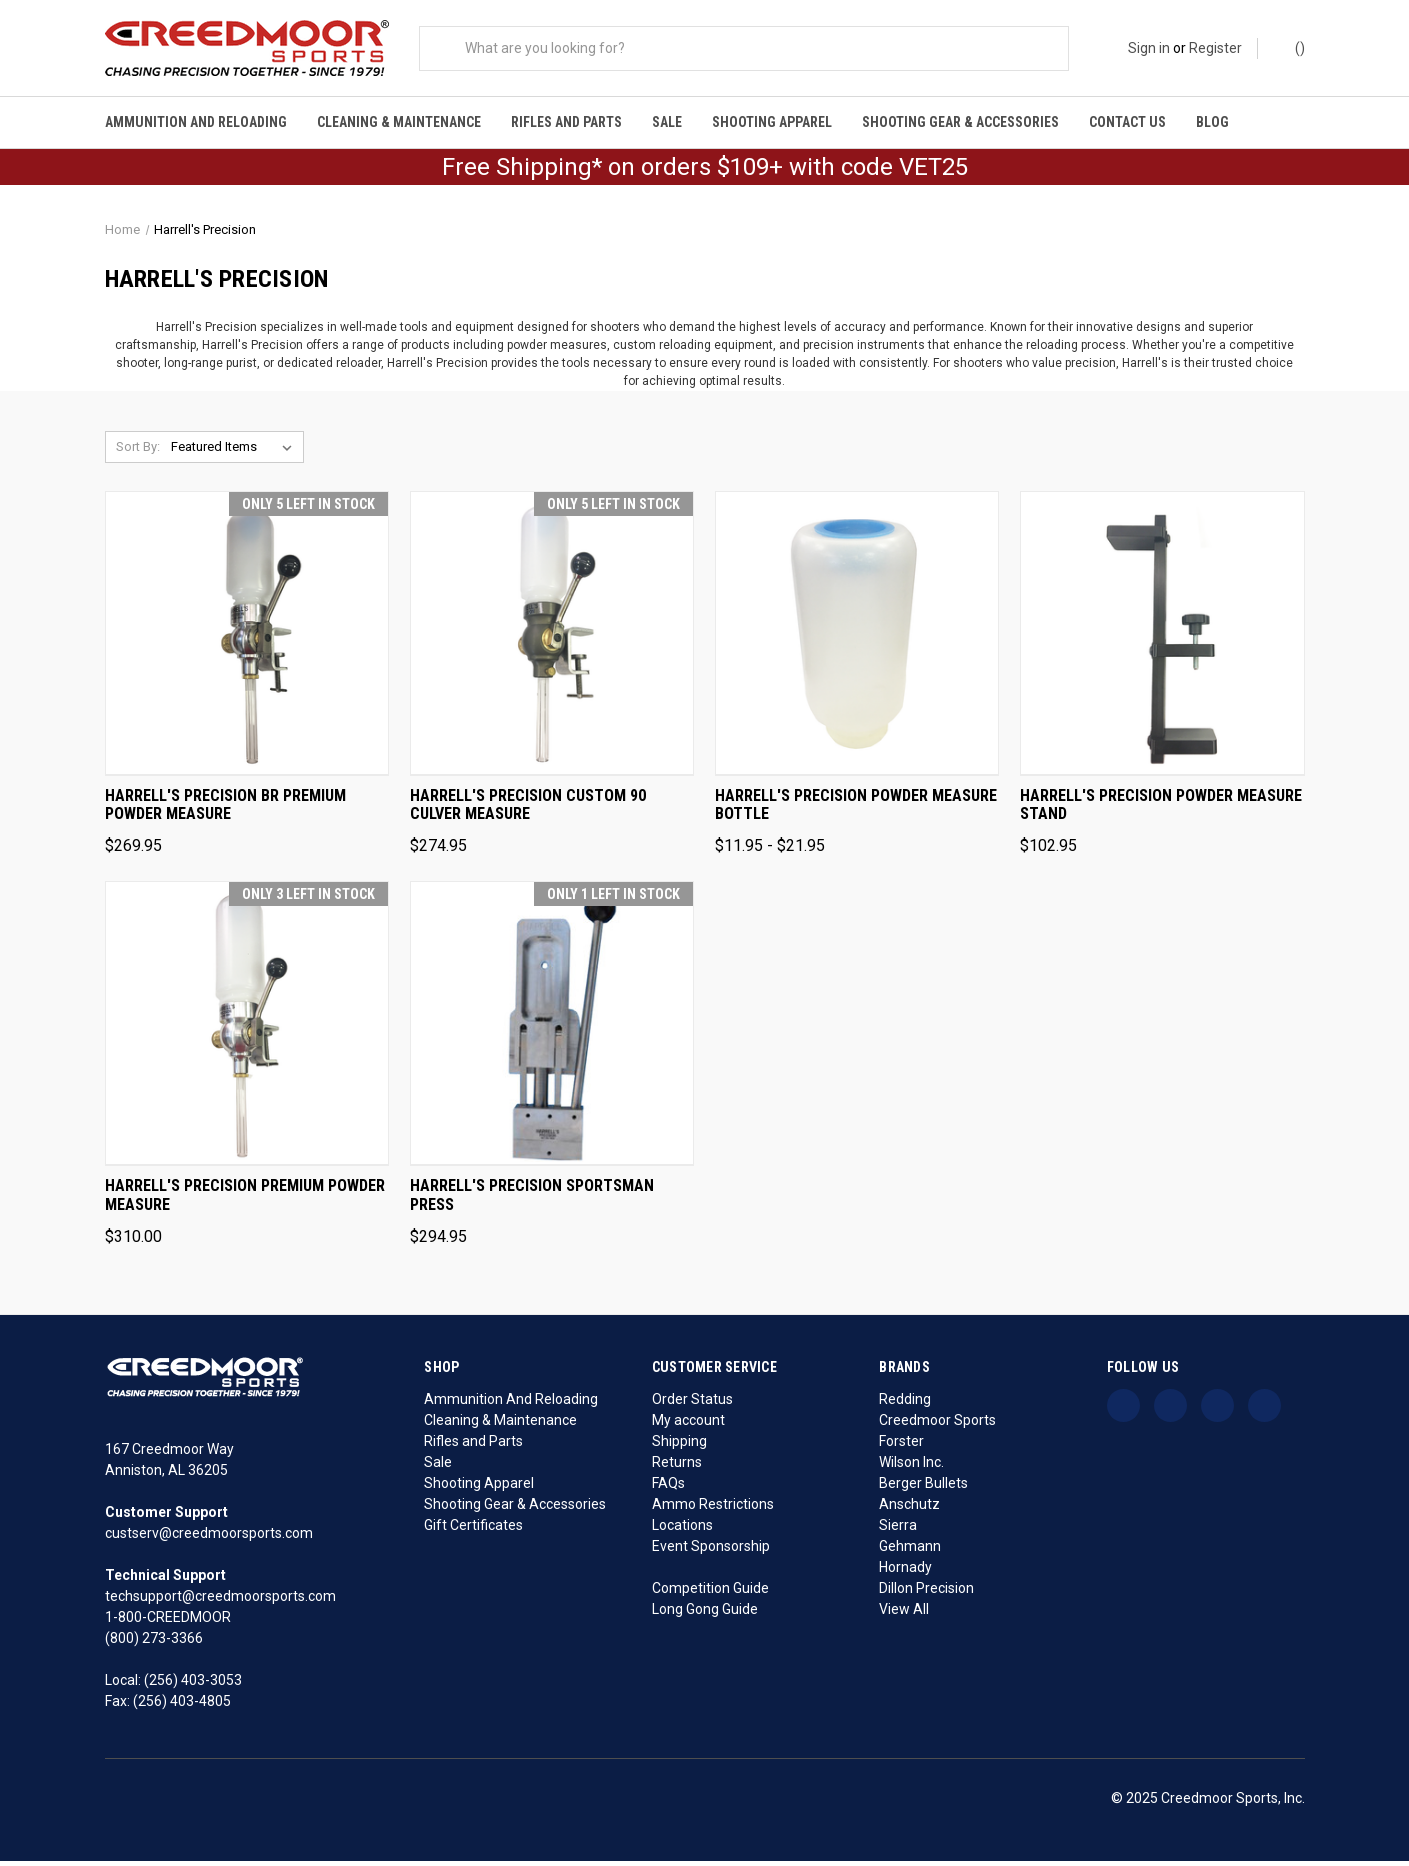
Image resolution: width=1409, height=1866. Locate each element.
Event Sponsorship (711, 1551)
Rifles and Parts (566, 122)
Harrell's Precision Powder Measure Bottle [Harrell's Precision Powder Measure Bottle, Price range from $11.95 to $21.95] (856, 810)
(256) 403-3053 (193, 1685)
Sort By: (138, 452)
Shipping (679, 1446)
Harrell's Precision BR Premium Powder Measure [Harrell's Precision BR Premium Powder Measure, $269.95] (225, 810)
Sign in (1149, 48)
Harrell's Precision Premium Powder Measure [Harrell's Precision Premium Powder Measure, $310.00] (245, 1201)
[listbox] (235, 453)
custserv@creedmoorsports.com (209, 1538)
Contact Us (1127, 122)
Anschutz (909, 1509)
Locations (682, 1530)
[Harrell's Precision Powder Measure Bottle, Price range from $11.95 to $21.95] (857, 639)
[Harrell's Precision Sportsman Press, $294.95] (552, 1029)
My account (688, 1425)
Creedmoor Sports (937, 1425)
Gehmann (910, 1551)
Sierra (898, 1530)
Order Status (692, 1404)
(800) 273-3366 (154, 1643)
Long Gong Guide (705, 1614)
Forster (901, 1446)
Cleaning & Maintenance (399, 122)
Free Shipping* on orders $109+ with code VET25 (705, 173)
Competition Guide (710, 1593)
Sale (667, 122)
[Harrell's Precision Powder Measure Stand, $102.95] (1162, 639)
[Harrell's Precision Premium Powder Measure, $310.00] (247, 1029)
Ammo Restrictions (713, 1509)
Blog (1212, 122)
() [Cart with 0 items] (1290, 47)
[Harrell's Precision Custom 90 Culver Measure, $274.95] (552, 639)
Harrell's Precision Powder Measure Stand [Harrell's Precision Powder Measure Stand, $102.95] (1161, 810)
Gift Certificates (473, 1530)
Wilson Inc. (911, 1467)
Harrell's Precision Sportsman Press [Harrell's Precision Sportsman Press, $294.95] (532, 1201)
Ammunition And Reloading (196, 122)
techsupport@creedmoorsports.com (220, 1601)
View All (904, 1614)
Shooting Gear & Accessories (960, 122)
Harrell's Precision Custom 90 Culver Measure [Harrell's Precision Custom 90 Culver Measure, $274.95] (528, 810)
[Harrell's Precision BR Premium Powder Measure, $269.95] (247, 639)
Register (1215, 48)
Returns (677, 1467)
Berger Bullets (923, 1488)
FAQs (668, 1488)
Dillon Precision (926, 1593)
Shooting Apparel (772, 122)
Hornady (905, 1572)
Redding (905, 1404)
